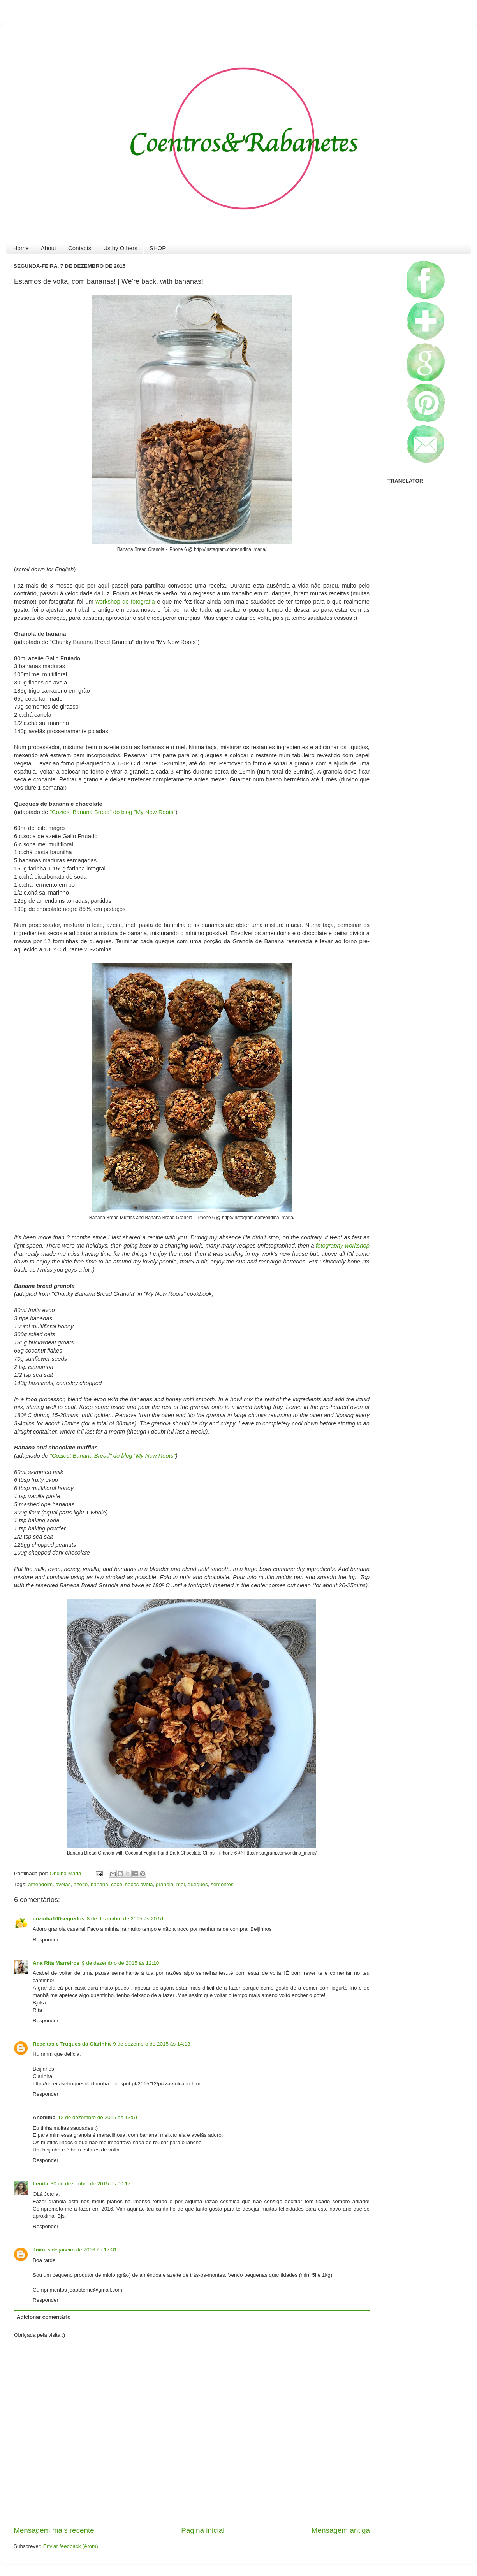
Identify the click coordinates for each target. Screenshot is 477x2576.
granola (164, 1884)
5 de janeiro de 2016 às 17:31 (82, 2250)
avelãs (63, 1884)
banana (99, 1884)
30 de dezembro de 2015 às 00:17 (91, 2183)
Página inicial (202, 2530)
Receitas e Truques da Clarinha (72, 2044)
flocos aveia (139, 1884)
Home (21, 248)
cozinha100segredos (58, 1918)
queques (198, 1884)
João (39, 2250)
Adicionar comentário (44, 2317)
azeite (81, 1884)
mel (180, 1884)
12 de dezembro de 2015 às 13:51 (98, 2117)
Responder (45, 1940)
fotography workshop (343, 1245)
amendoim (40, 1884)
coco (116, 1884)
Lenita (40, 2183)
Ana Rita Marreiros (56, 1963)
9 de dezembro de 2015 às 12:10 (120, 1963)
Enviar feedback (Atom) (70, 2546)
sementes (222, 1884)
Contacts (79, 248)
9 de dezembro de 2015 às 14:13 (151, 2044)
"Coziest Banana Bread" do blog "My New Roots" (113, 812)
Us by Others (120, 248)
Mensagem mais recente (54, 2530)
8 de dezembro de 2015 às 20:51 (125, 1918)
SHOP (158, 248)
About (48, 248)
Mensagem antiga (341, 2530)
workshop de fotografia (125, 601)
